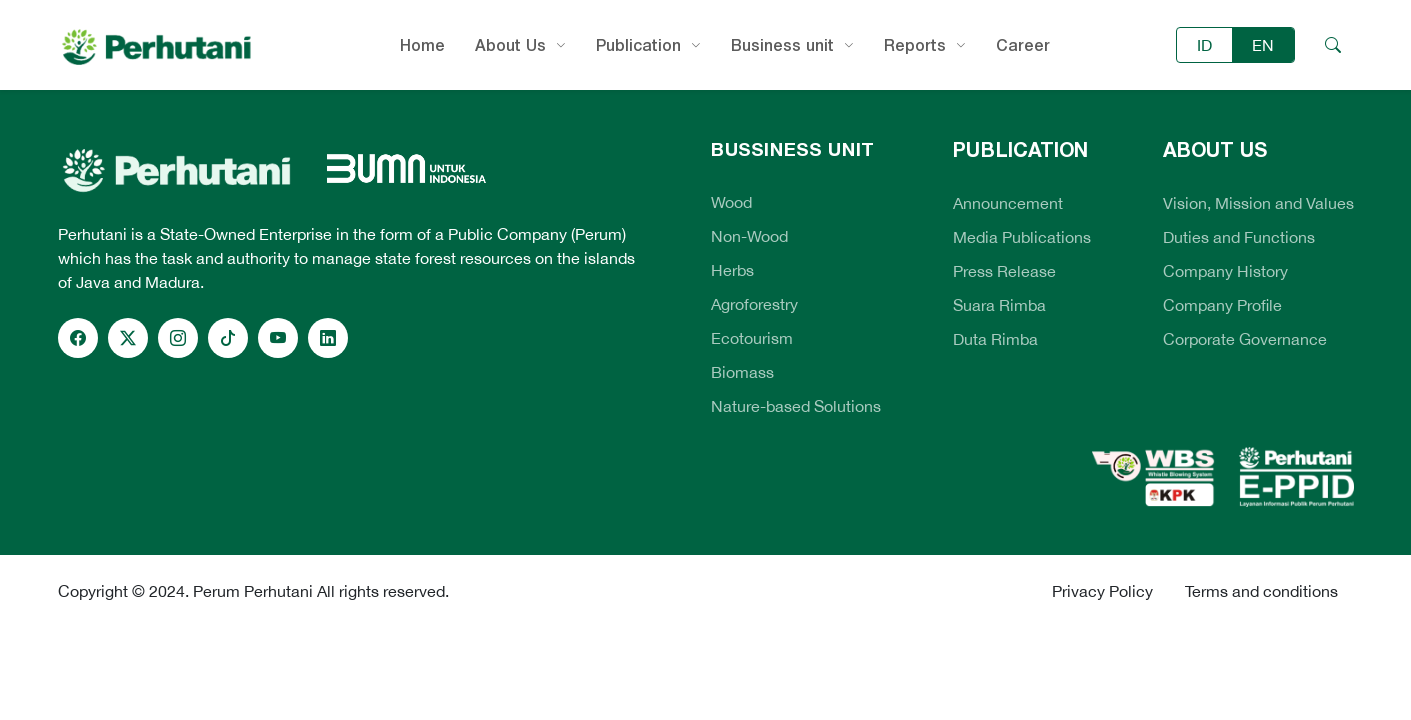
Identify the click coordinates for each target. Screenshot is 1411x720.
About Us (510, 45)
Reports (915, 45)
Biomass (742, 372)
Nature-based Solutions (796, 406)
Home (422, 45)
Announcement (1008, 203)
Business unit (782, 45)
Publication (638, 45)
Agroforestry (754, 304)
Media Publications (1022, 237)
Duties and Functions (1239, 237)
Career (1023, 45)
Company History (1225, 271)
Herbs (732, 270)
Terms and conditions (1261, 591)
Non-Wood (749, 236)
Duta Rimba (995, 339)
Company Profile (1222, 305)
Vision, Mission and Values (1258, 203)
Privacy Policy (1102, 591)
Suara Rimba (999, 305)
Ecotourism (752, 338)
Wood (731, 202)
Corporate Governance (1245, 339)
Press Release (1004, 271)
